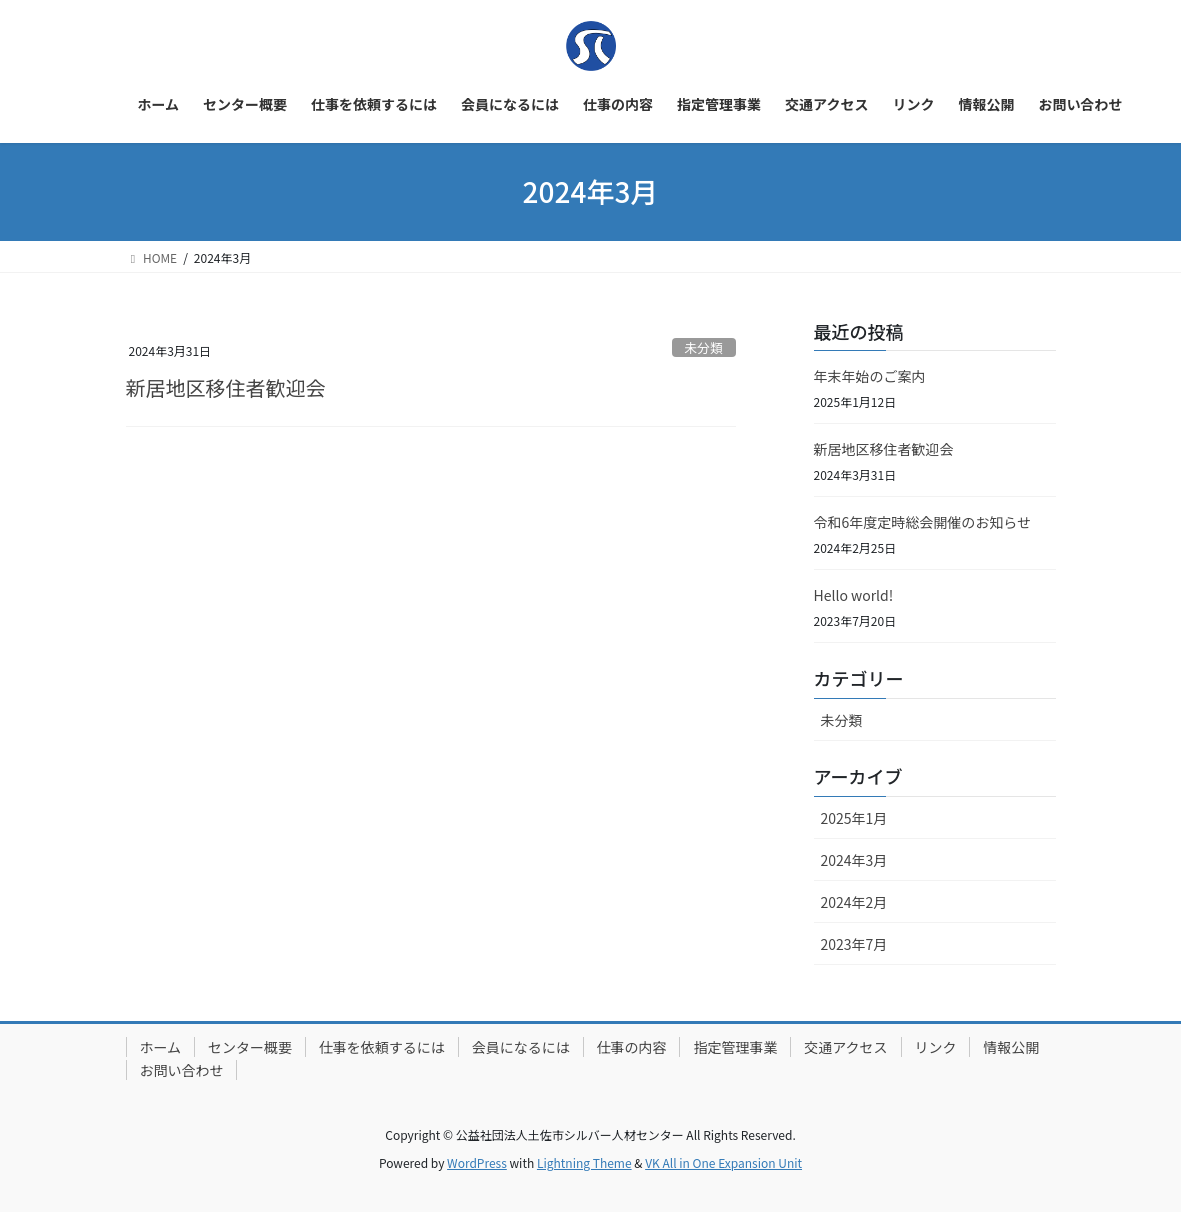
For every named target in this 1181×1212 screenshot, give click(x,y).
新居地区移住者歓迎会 (226, 387)
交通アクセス (859, 1047)
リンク (951, 1047)
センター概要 (253, 1047)
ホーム (162, 1047)
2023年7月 (854, 944)
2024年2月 (854, 902)
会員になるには (528, 1047)
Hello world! (854, 595)
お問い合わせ (268, 1070)
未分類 (703, 347)
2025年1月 (854, 818)
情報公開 (169, 1070)
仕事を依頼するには (387, 1047)
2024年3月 (854, 860)
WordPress (477, 1162)
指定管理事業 (747, 1047)
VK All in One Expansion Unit (723, 1162)
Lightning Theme (584, 1162)
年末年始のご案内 (870, 376)
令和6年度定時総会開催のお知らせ (923, 522)
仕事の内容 (641, 1047)
